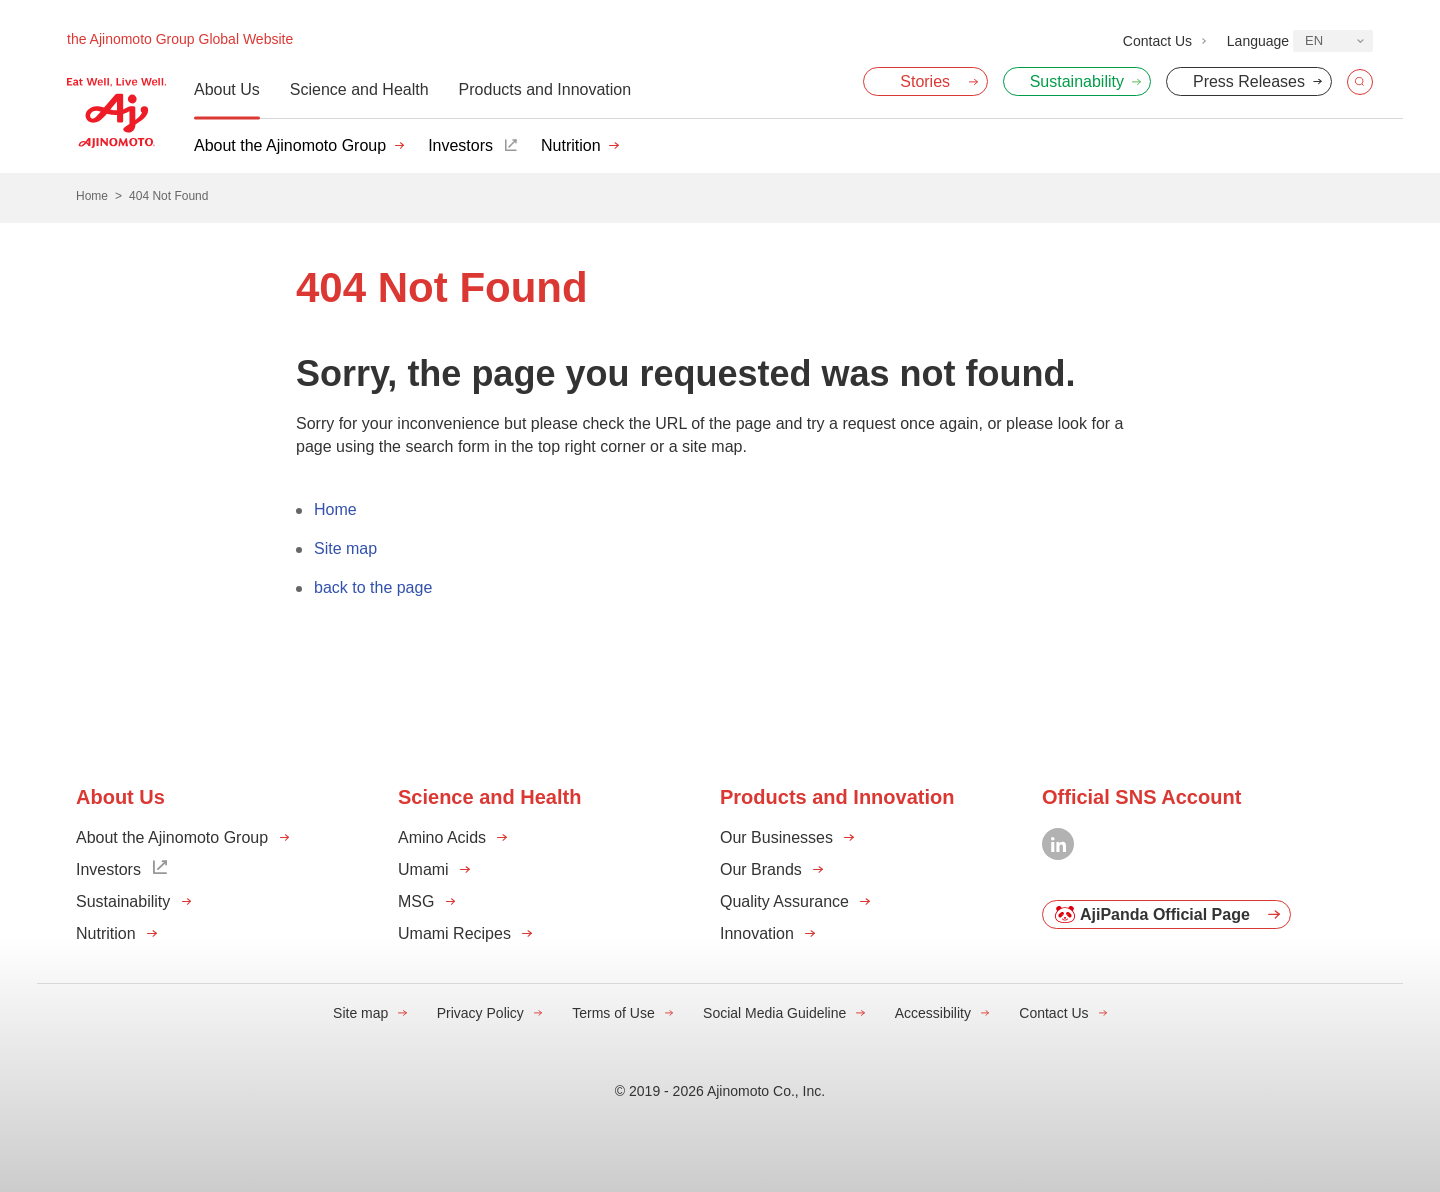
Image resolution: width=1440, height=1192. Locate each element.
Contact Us (1053, 1013)
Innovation (757, 933)
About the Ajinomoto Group (290, 145)
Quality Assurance (784, 901)
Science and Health (359, 89)
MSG (416, 901)
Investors (460, 145)
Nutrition (571, 145)
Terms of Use (613, 1013)
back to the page (373, 587)
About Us (227, 89)
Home (335, 509)
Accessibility (933, 1013)
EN (1314, 40)
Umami (423, 869)
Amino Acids (442, 837)
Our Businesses (776, 837)
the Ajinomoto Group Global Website (180, 39)
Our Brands (761, 869)
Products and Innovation (545, 89)
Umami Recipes (454, 933)
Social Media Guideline (774, 1013)
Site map (345, 548)
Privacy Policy (480, 1013)
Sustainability (123, 901)
